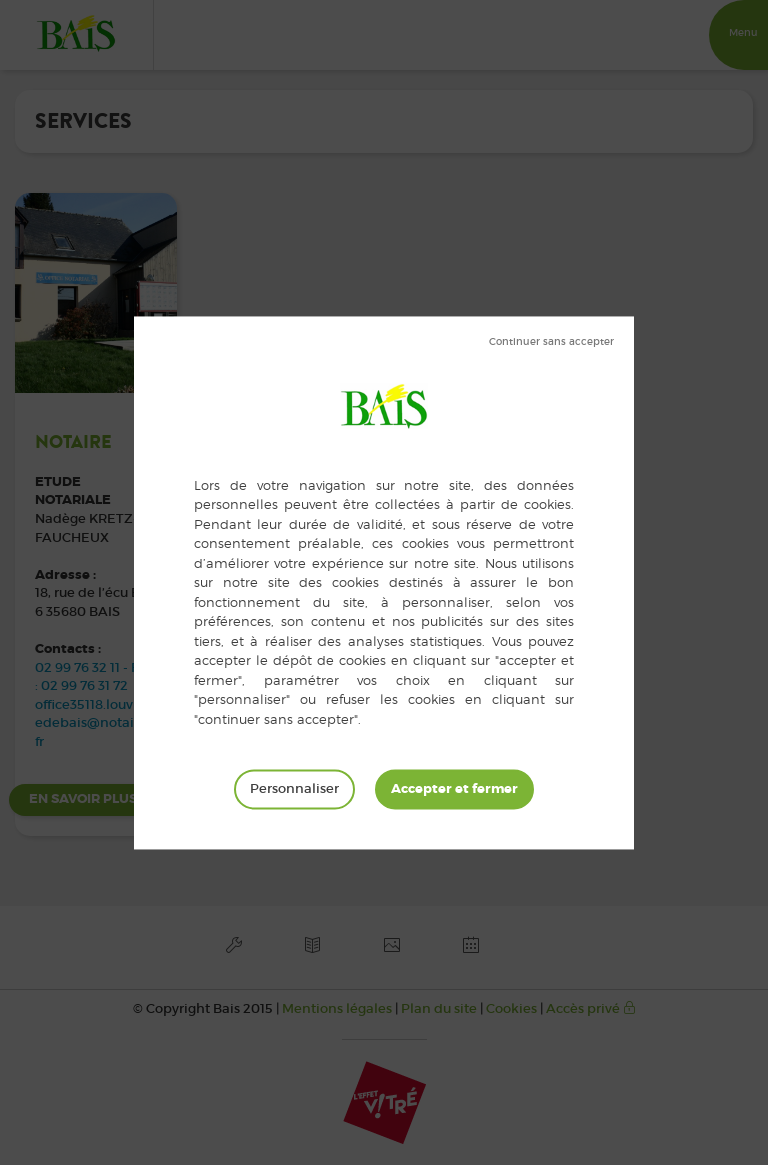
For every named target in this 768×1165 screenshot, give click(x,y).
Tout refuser (551, 342)
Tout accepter (454, 789)
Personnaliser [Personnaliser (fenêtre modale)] (294, 788)
